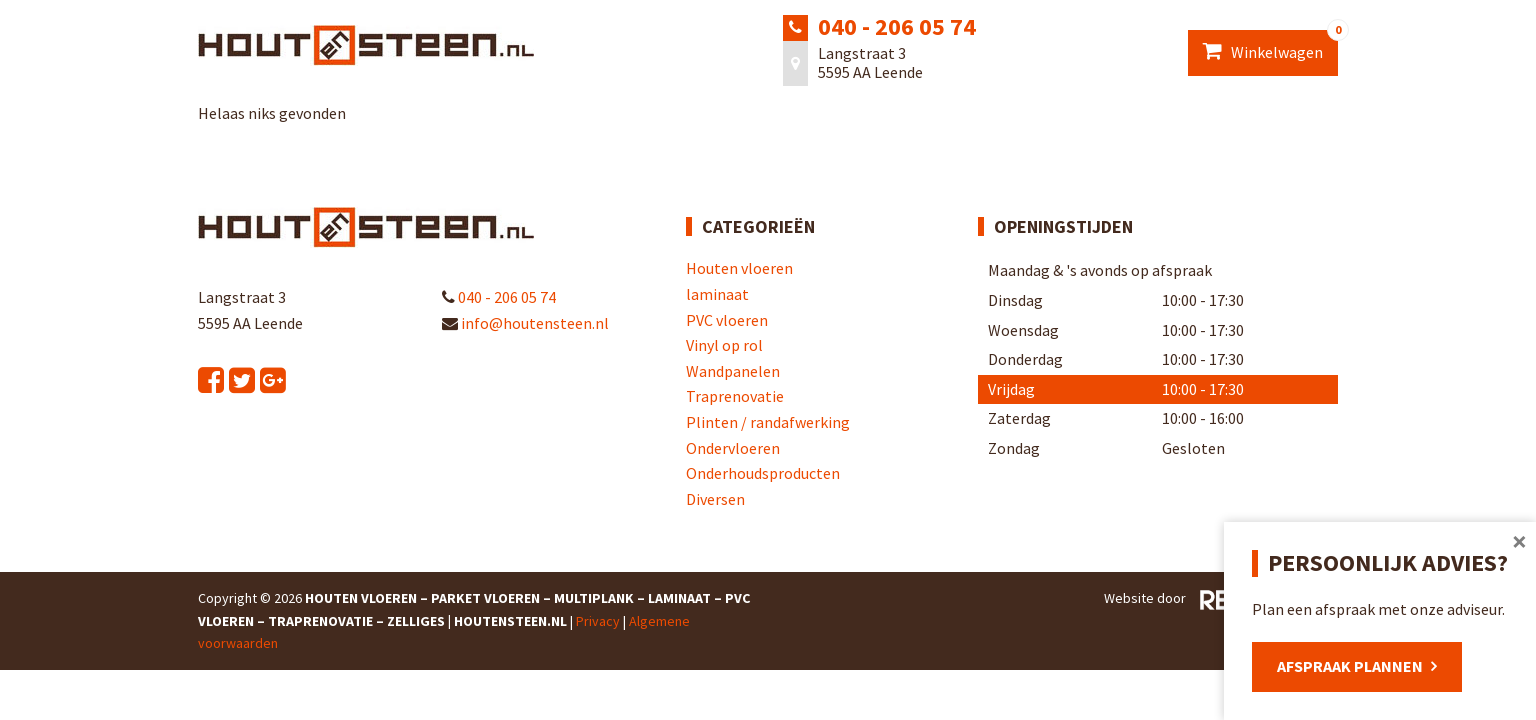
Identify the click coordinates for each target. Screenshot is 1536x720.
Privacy (598, 621)
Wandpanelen (733, 371)
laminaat (717, 294)
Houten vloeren (739, 268)
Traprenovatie (735, 396)
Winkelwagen (1270, 46)
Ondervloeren (733, 448)
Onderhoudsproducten (763, 473)
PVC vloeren (727, 320)
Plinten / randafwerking (768, 422)
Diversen (715, 499)
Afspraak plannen (1350, 666)
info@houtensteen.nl (525, 323)
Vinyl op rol (724, 345)
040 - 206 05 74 (897, 26)
